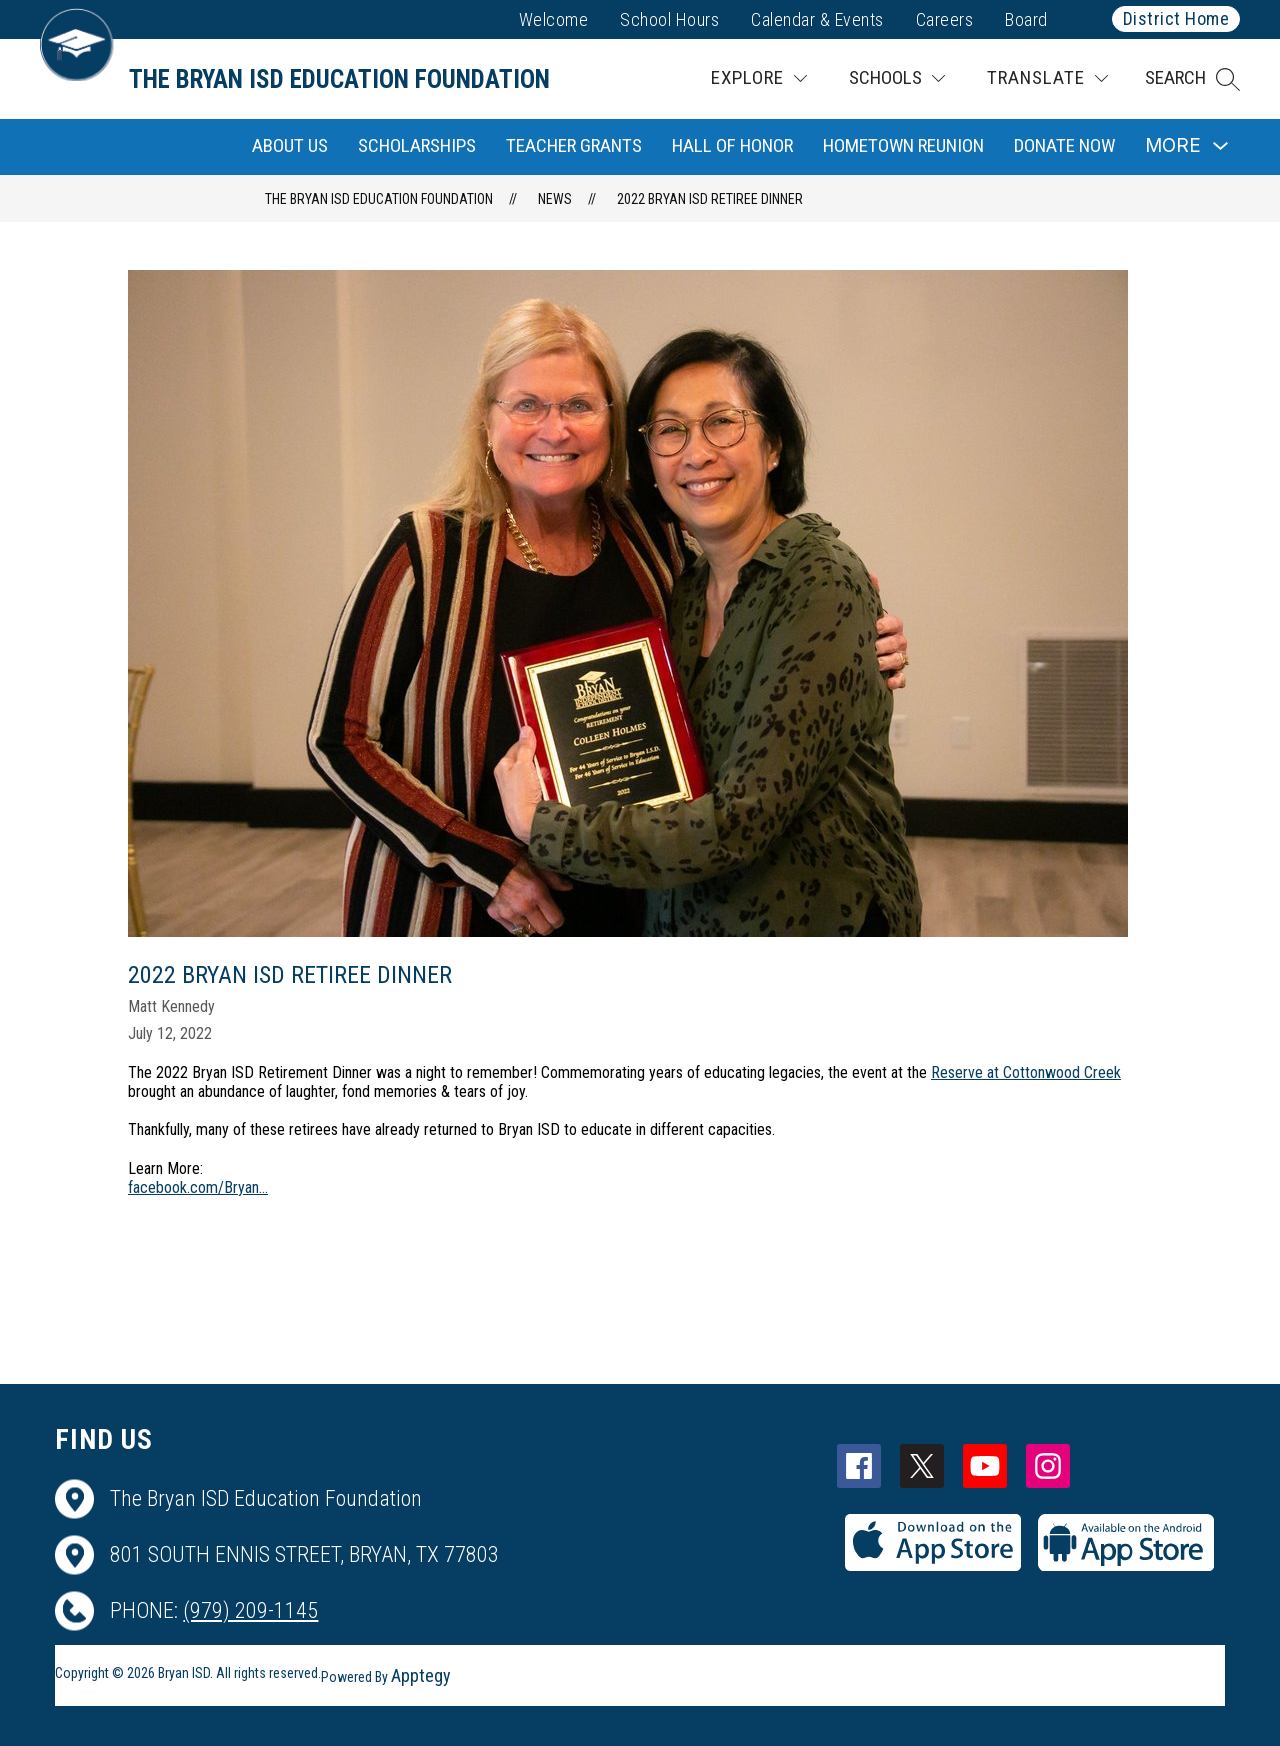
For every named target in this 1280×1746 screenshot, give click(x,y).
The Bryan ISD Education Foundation (379, 199)
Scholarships (417, 145)
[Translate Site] (1047, 78)
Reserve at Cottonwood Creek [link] (1026, 1072)
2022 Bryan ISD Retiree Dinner (710, 199)
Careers (945, 19)
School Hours (669, 19)
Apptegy (421, 1675)
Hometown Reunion (903, 145)
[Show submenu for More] (1173, 146)
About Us (290, 145)
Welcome (554, 19)
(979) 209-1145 (250, 1610)
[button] (1192, 79)
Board (1026, 19)
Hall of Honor (732, 145)
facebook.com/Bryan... (198, 1187)
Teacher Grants (574, 145)
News (555, 199)
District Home (1176, 18)
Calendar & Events (817, 19)
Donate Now (1064, 145)
